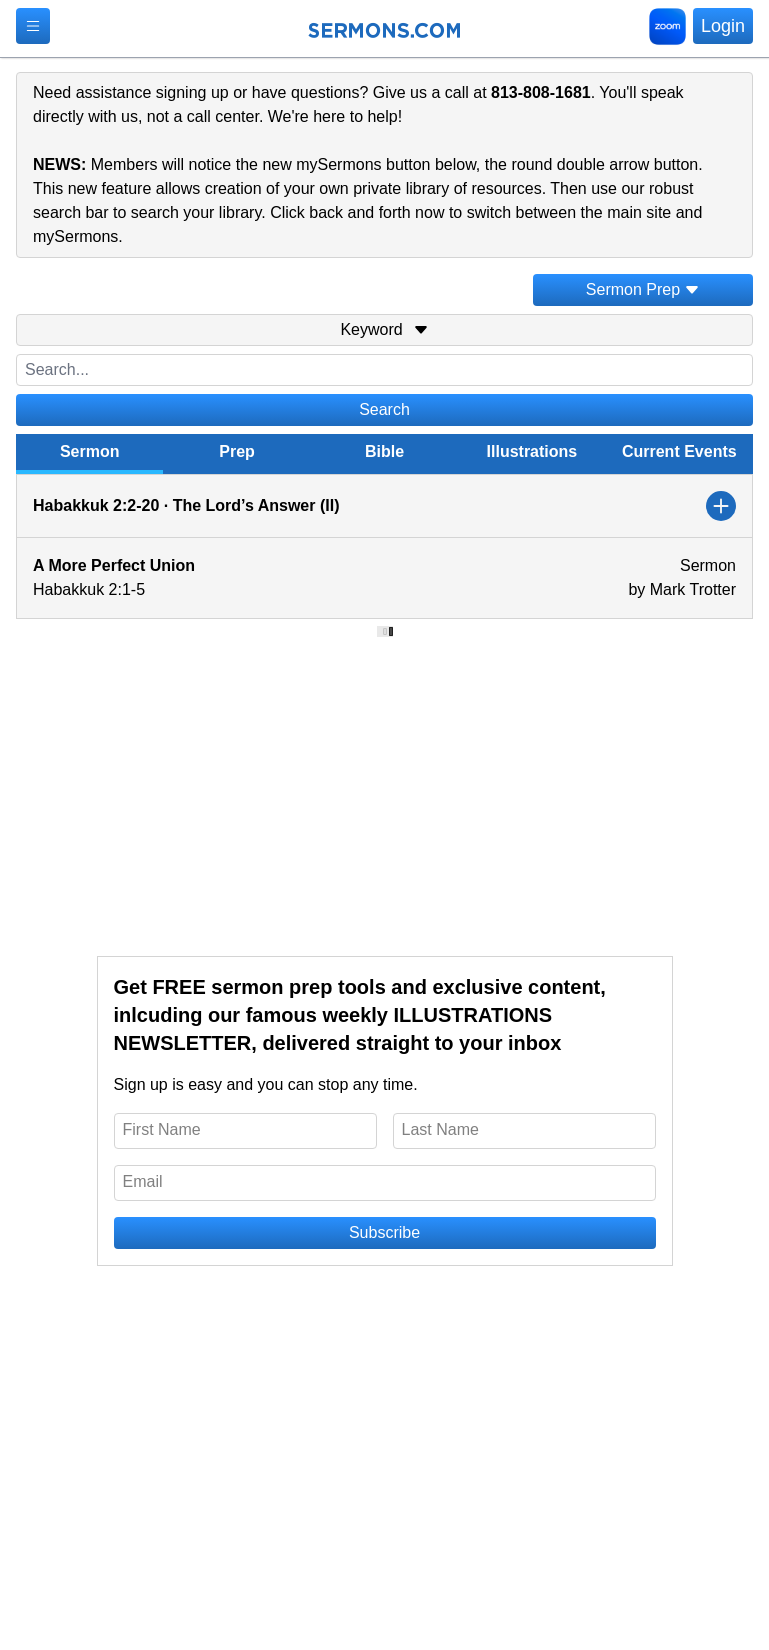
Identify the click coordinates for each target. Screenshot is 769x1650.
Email (143, 1181)
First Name (162, 1129)
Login (723, 26)
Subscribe (384, 1232)
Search (384, 409)
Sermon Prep (643, 289)
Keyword (384, 329)
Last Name (440, 1129)
